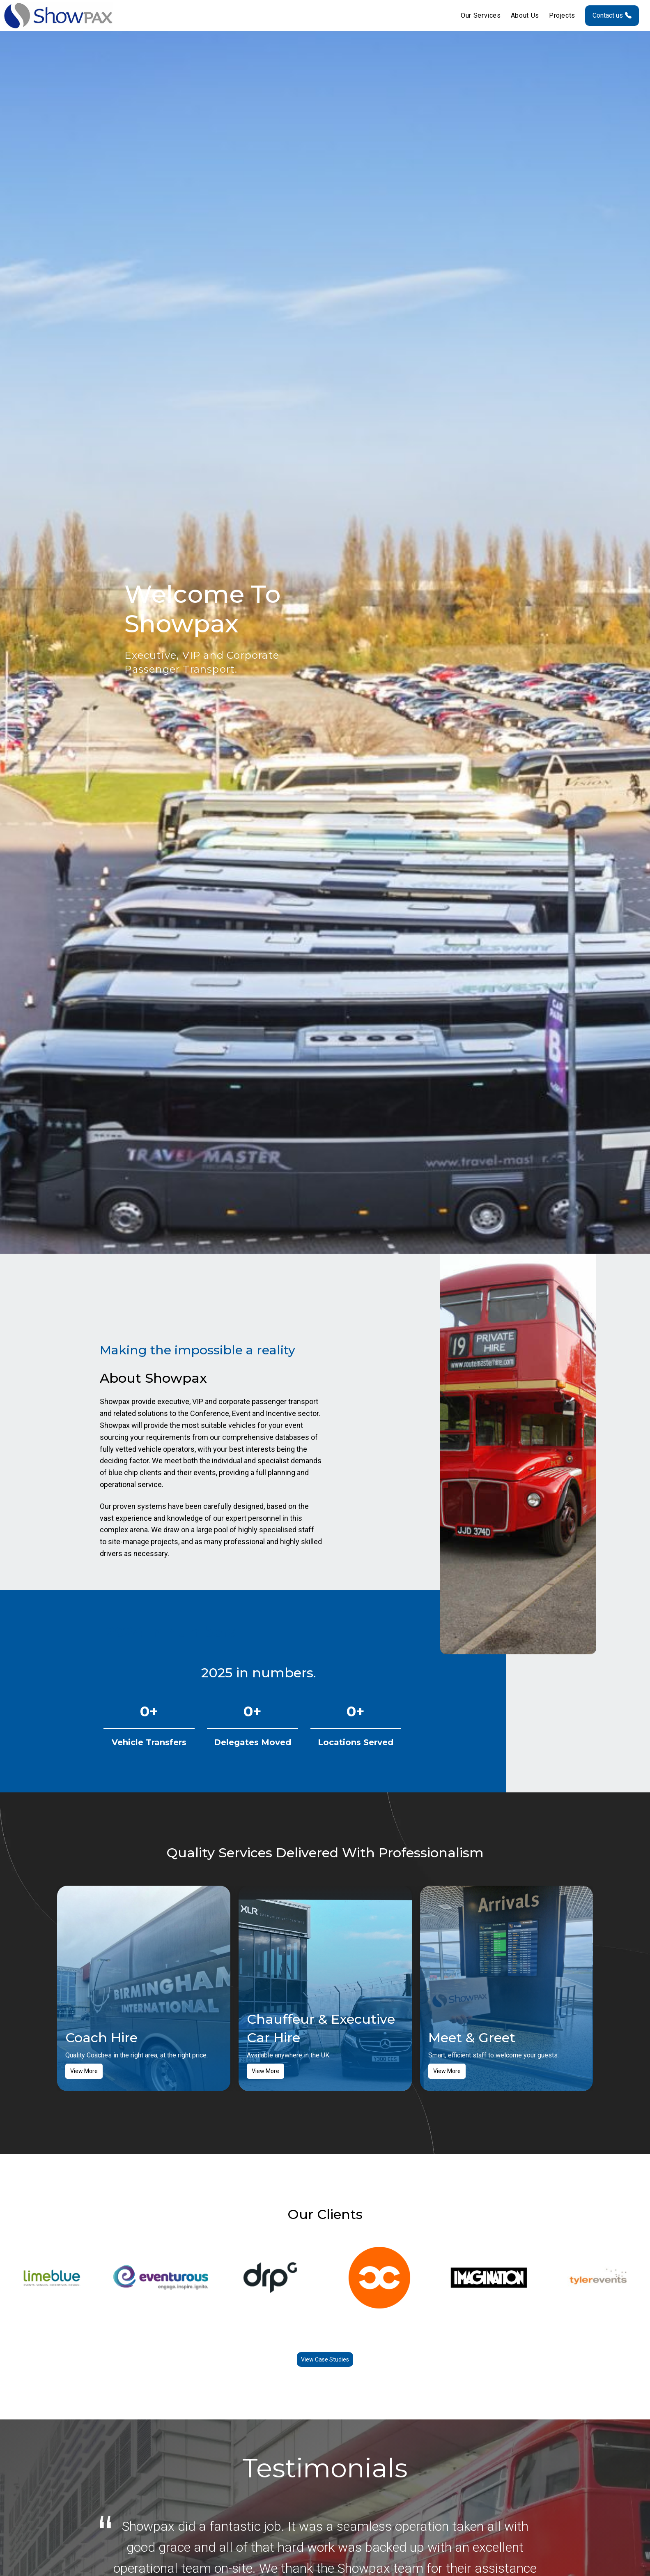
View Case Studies (325, 2361)
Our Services (481, 16)
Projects (562, 16)
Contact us (612, 16)
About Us (525, 16)
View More (84, 2072)
